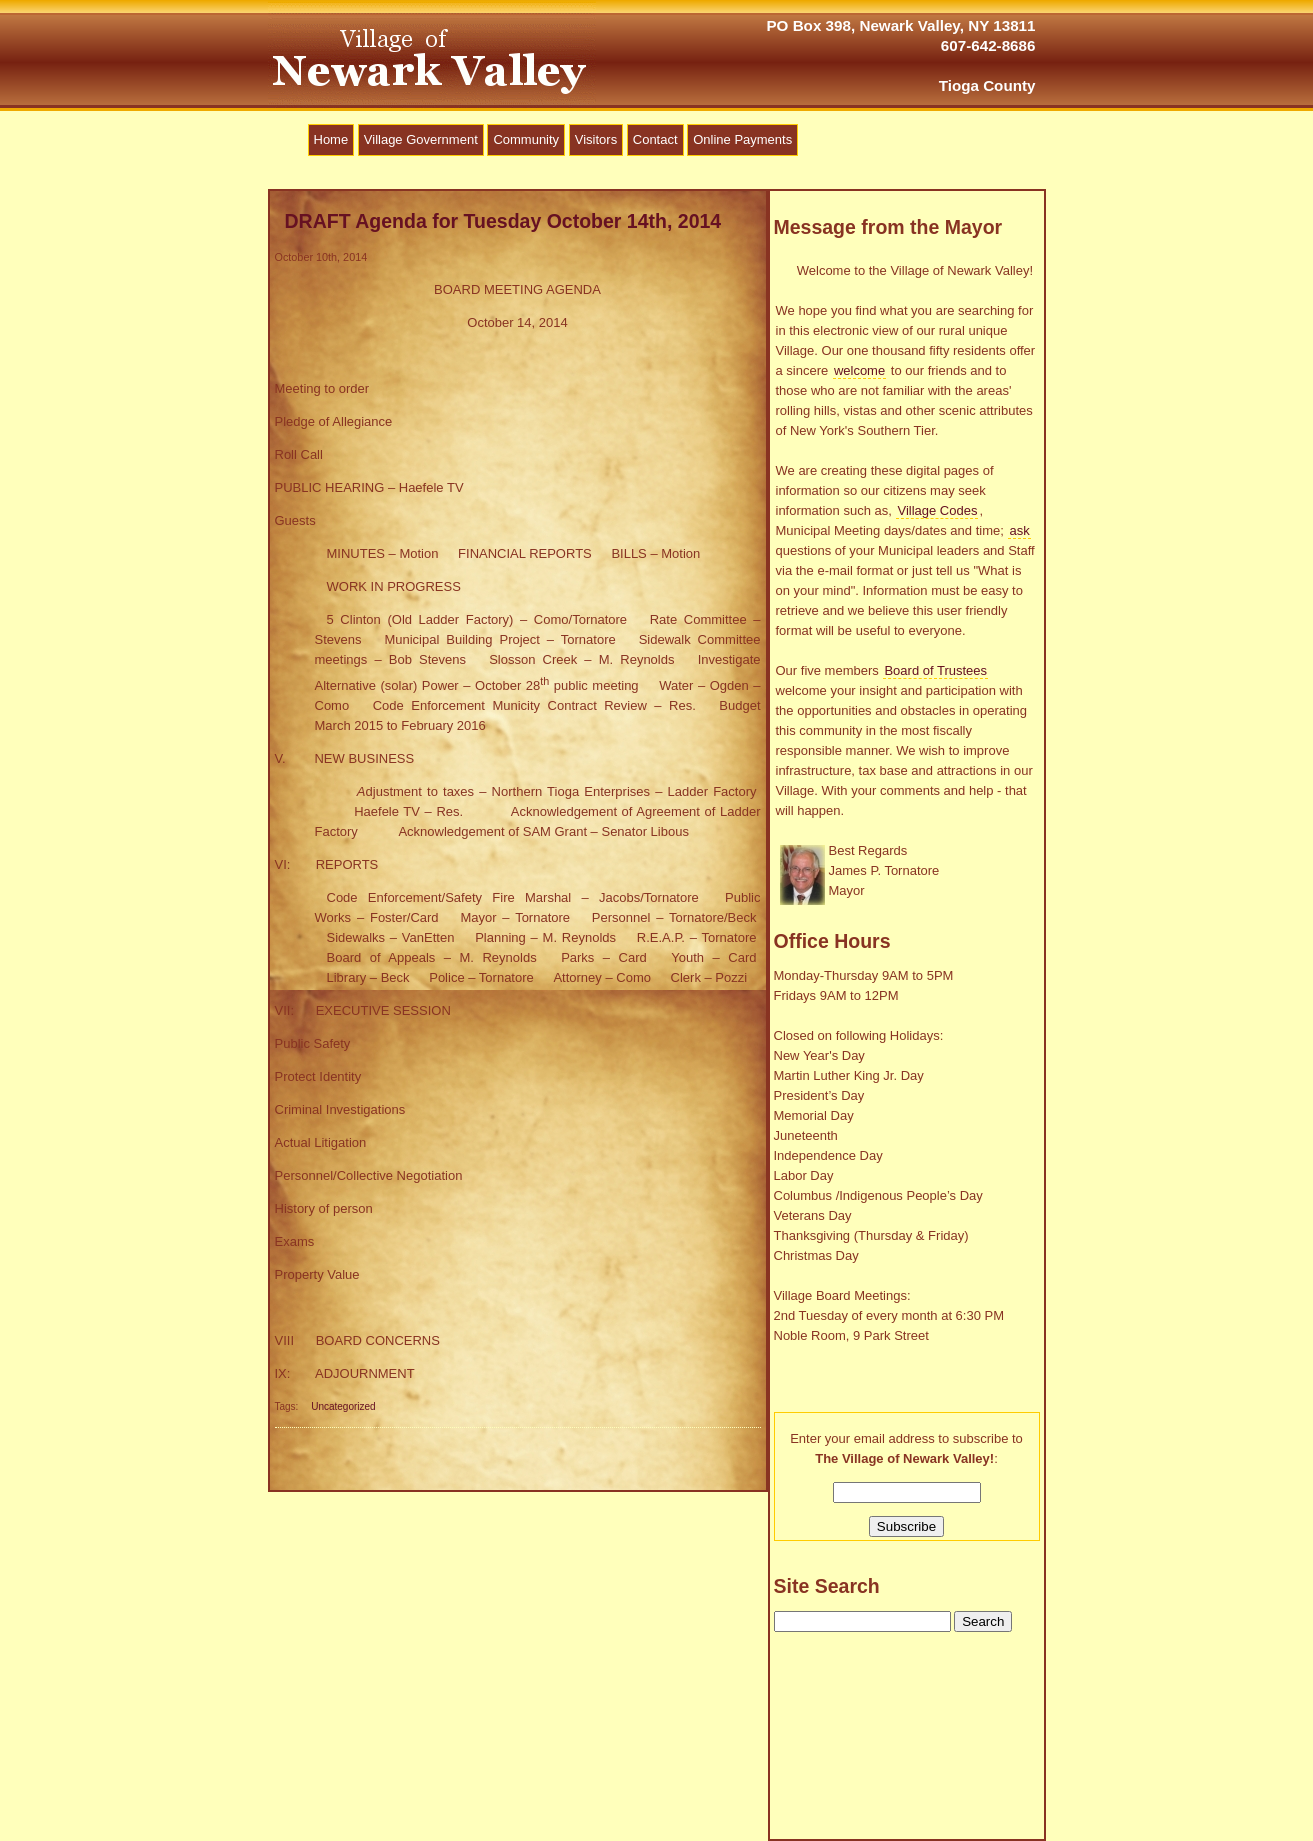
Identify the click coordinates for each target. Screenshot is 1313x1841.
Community (526, 139)
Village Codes (937, 510)
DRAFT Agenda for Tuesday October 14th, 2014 (503, 221)
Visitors (596, 139)
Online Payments (742, 139)
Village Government (421, 139)
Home (331, 139)
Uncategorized (343, 1406)
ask (1019, 530)
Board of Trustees (935, 670)
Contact (655, 139)
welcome (859, 370)
